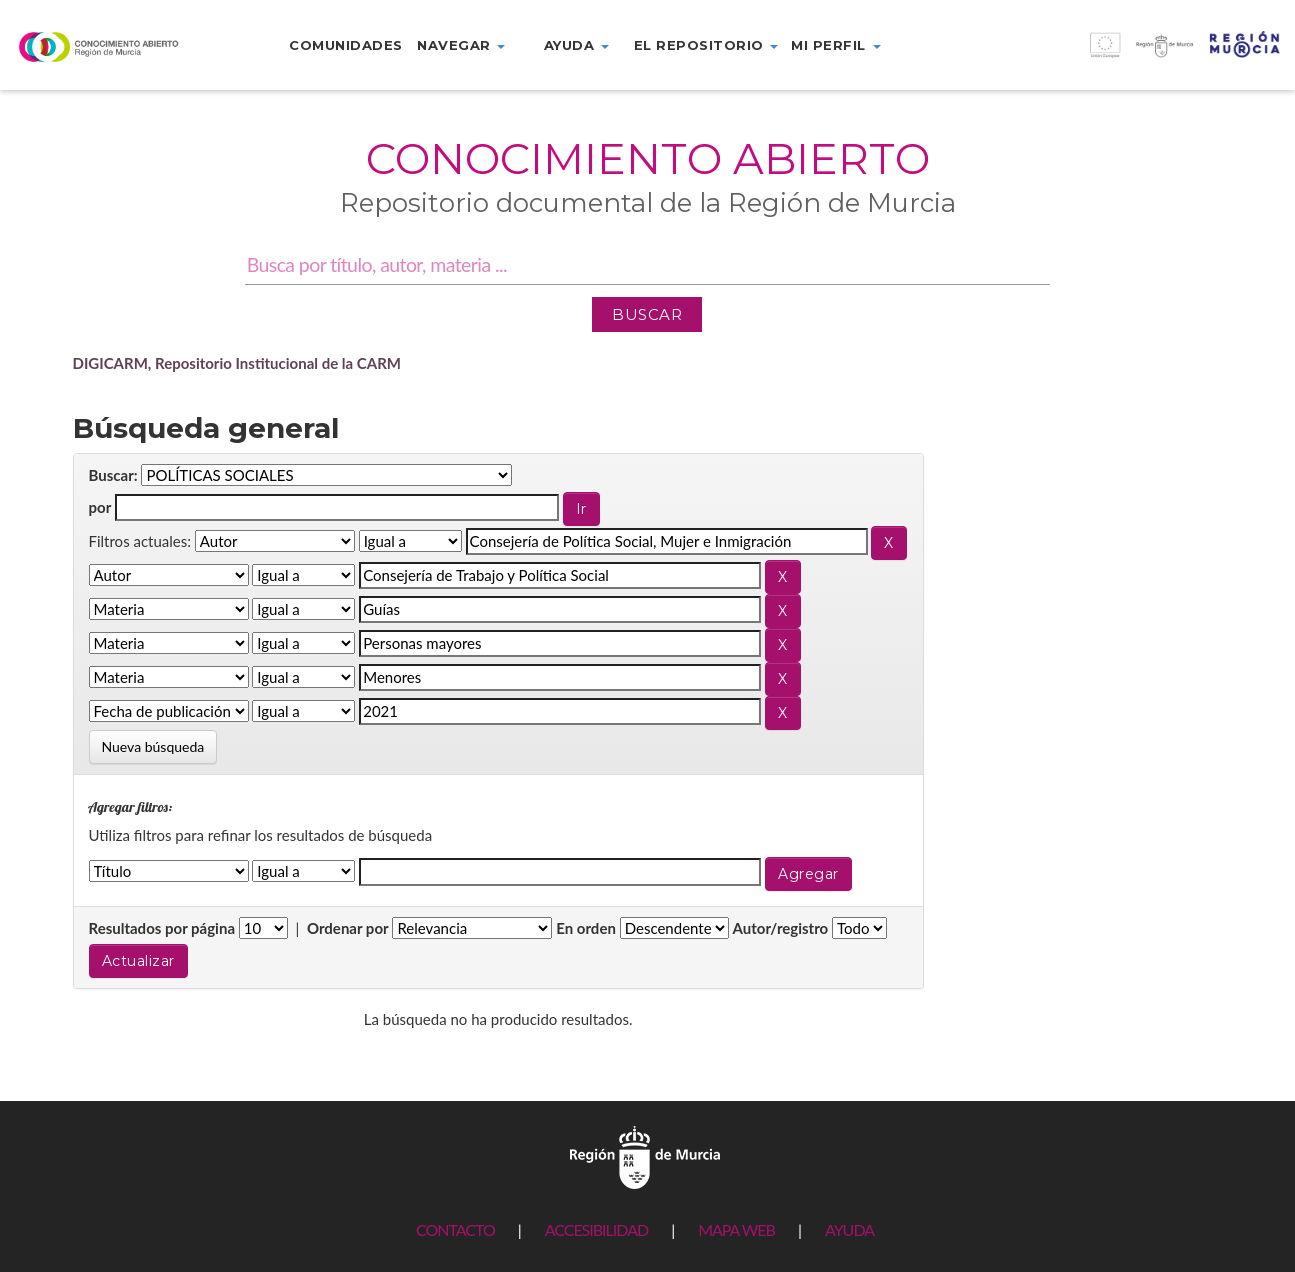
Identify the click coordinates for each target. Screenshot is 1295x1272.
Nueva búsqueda (153, 746)
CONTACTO (455, 1229)
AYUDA (849, 1229)
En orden (586, 928)
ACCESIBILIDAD (596, 1229)
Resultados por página (162, 928)
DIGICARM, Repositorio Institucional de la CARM (237, 363)
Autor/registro (781, 928)
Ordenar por (348, 928)
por (100, 507)
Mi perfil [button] (835, 45)
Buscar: (113, 475)
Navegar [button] (461, 45)
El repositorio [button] (706, 45)
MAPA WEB (736, 1229)
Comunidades (346, 45)
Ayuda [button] (576, 45)
